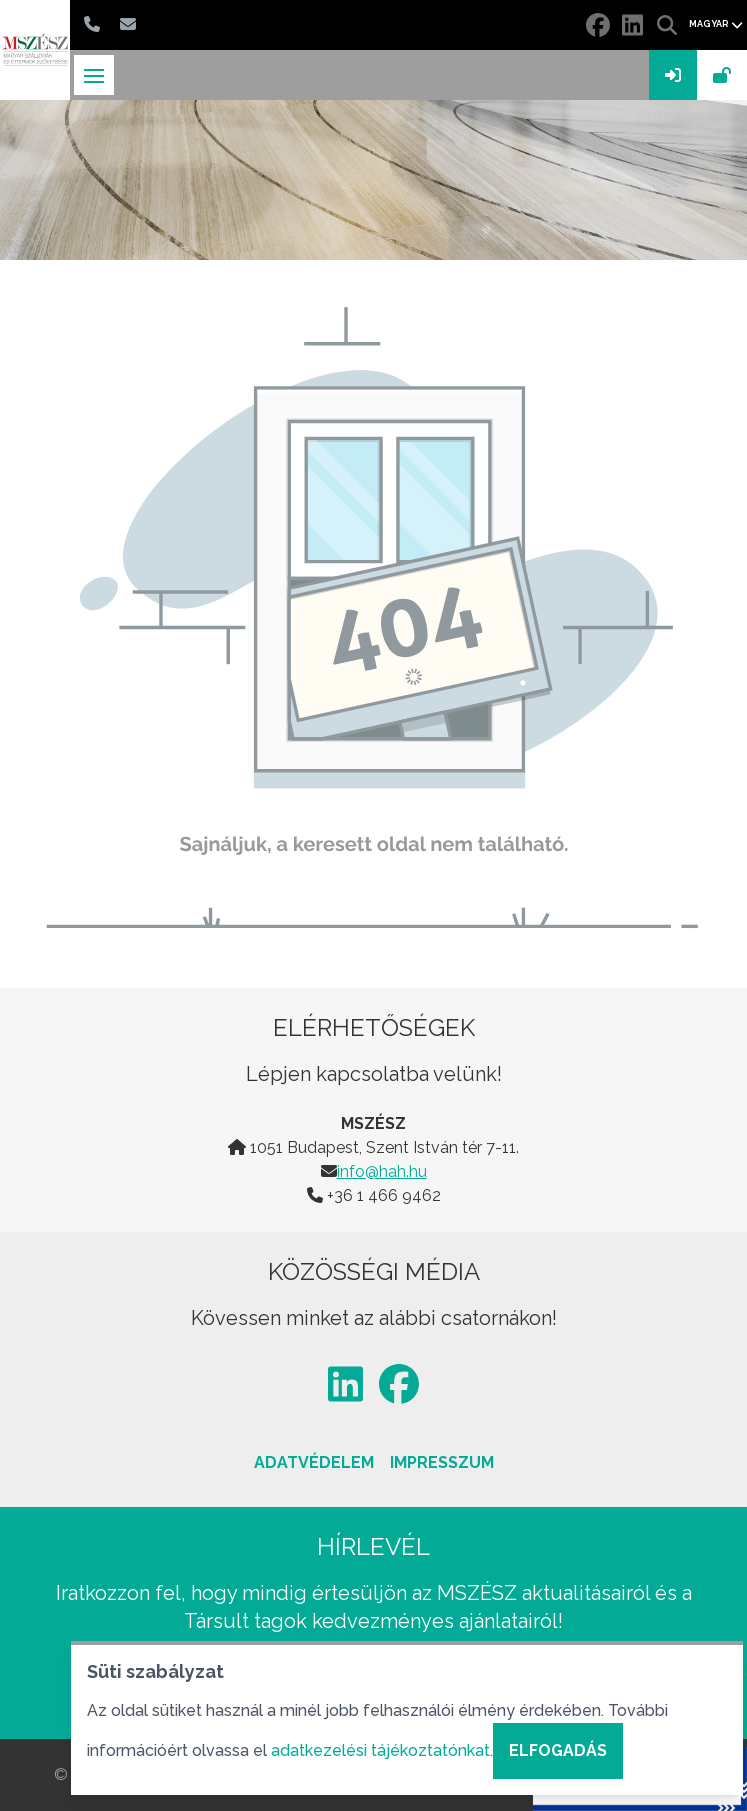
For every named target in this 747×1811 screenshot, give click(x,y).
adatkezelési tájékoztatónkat (380, 1750)
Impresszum (442, 1462)
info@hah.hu (382, 1171)
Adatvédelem (314, 1462)
